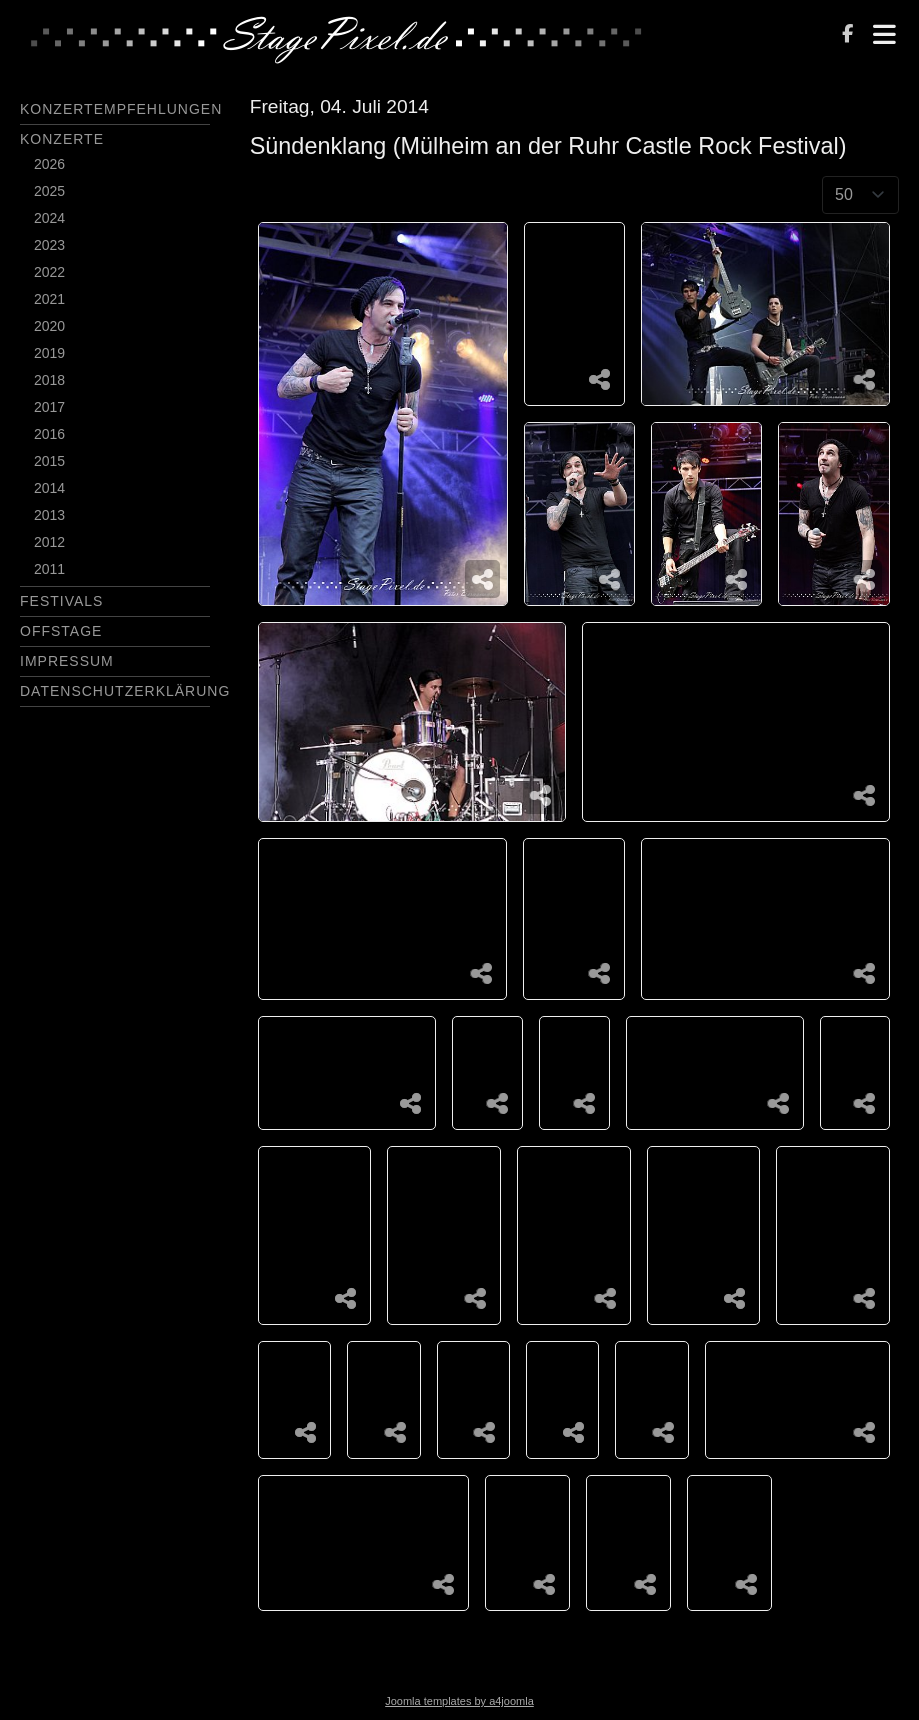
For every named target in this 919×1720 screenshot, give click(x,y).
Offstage (61, 631)
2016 (49, 434)
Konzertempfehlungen (121, 109)
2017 (49, 407)
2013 (49, 515)
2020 (49, 326)
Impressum (67, 661)
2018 (49, 380)
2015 (49, 461)
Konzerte (62, 139)
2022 (49, 272)
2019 (49, 353)
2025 (49, 191)
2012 (49, 542)
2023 (49, 245)
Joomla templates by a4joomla (459, 1701)
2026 (49, 164)
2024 (49, 218)
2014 (49, 488)
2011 (49, 569)
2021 (49, 299)
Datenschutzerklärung (125, 691)
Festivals (61, 601)
